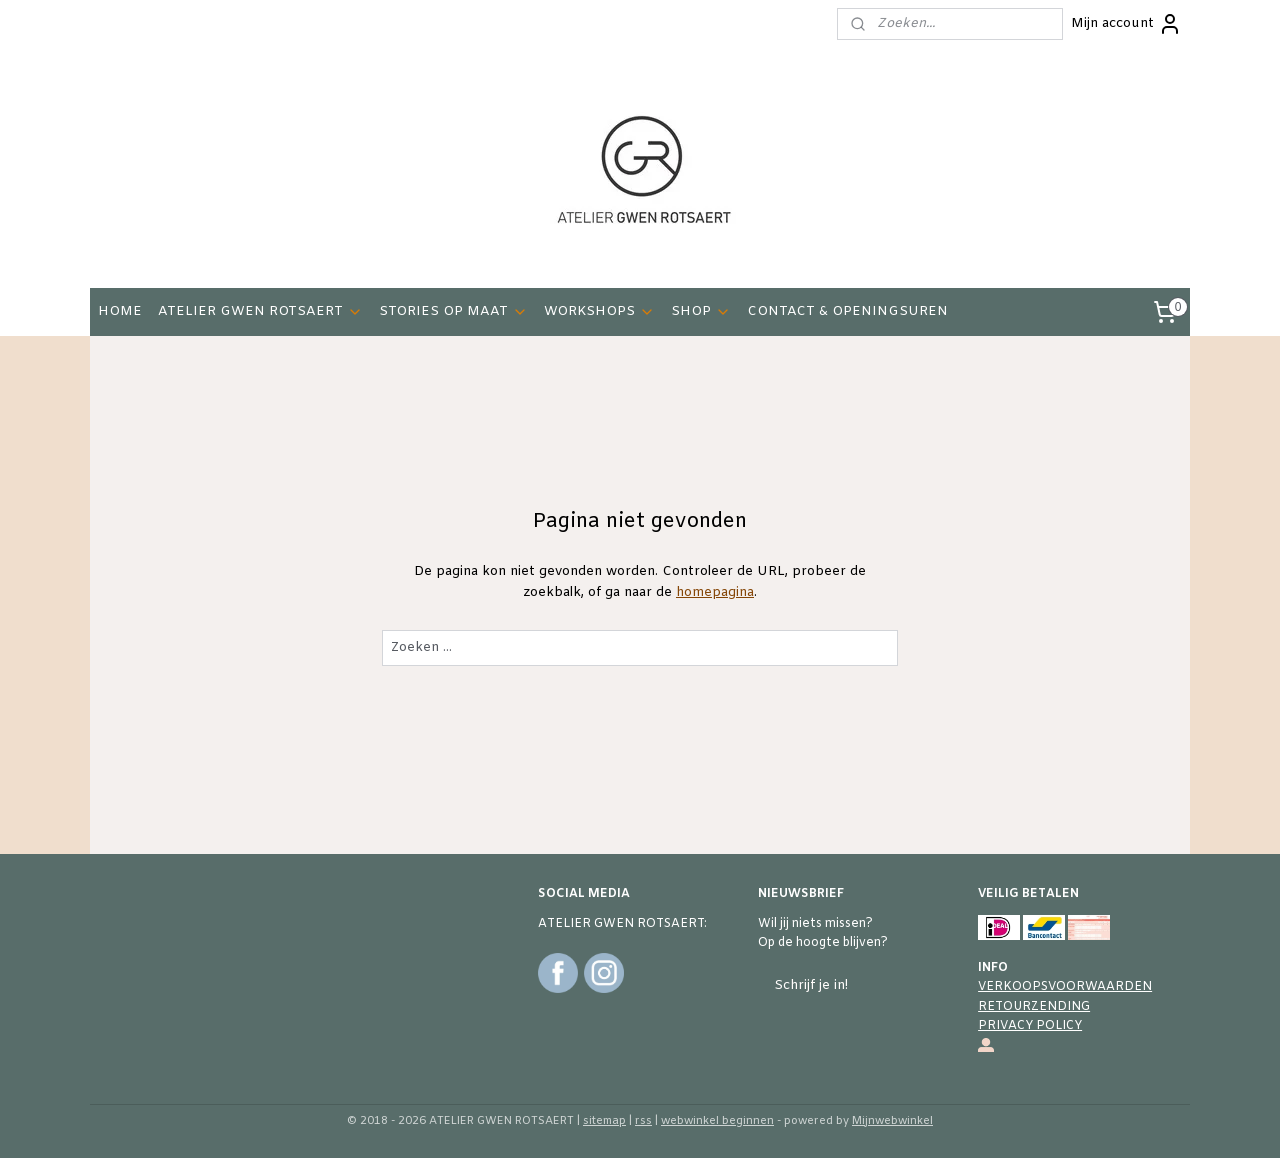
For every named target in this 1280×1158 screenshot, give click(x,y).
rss (643, 1121)
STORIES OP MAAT (453, 311)
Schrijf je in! (811, 985)
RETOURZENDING (1034, 1007)
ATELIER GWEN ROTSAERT (260, 311)
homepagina (715, 592)
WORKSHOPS (599, 311)
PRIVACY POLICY (1030, 1026)
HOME (120, 311)
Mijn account (1126, 24)
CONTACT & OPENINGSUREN (847, 311)
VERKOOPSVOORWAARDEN (1065, 987)
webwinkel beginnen (717, 1121)
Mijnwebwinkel (892, 1121)
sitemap (604, 1121)
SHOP (701, 311)
